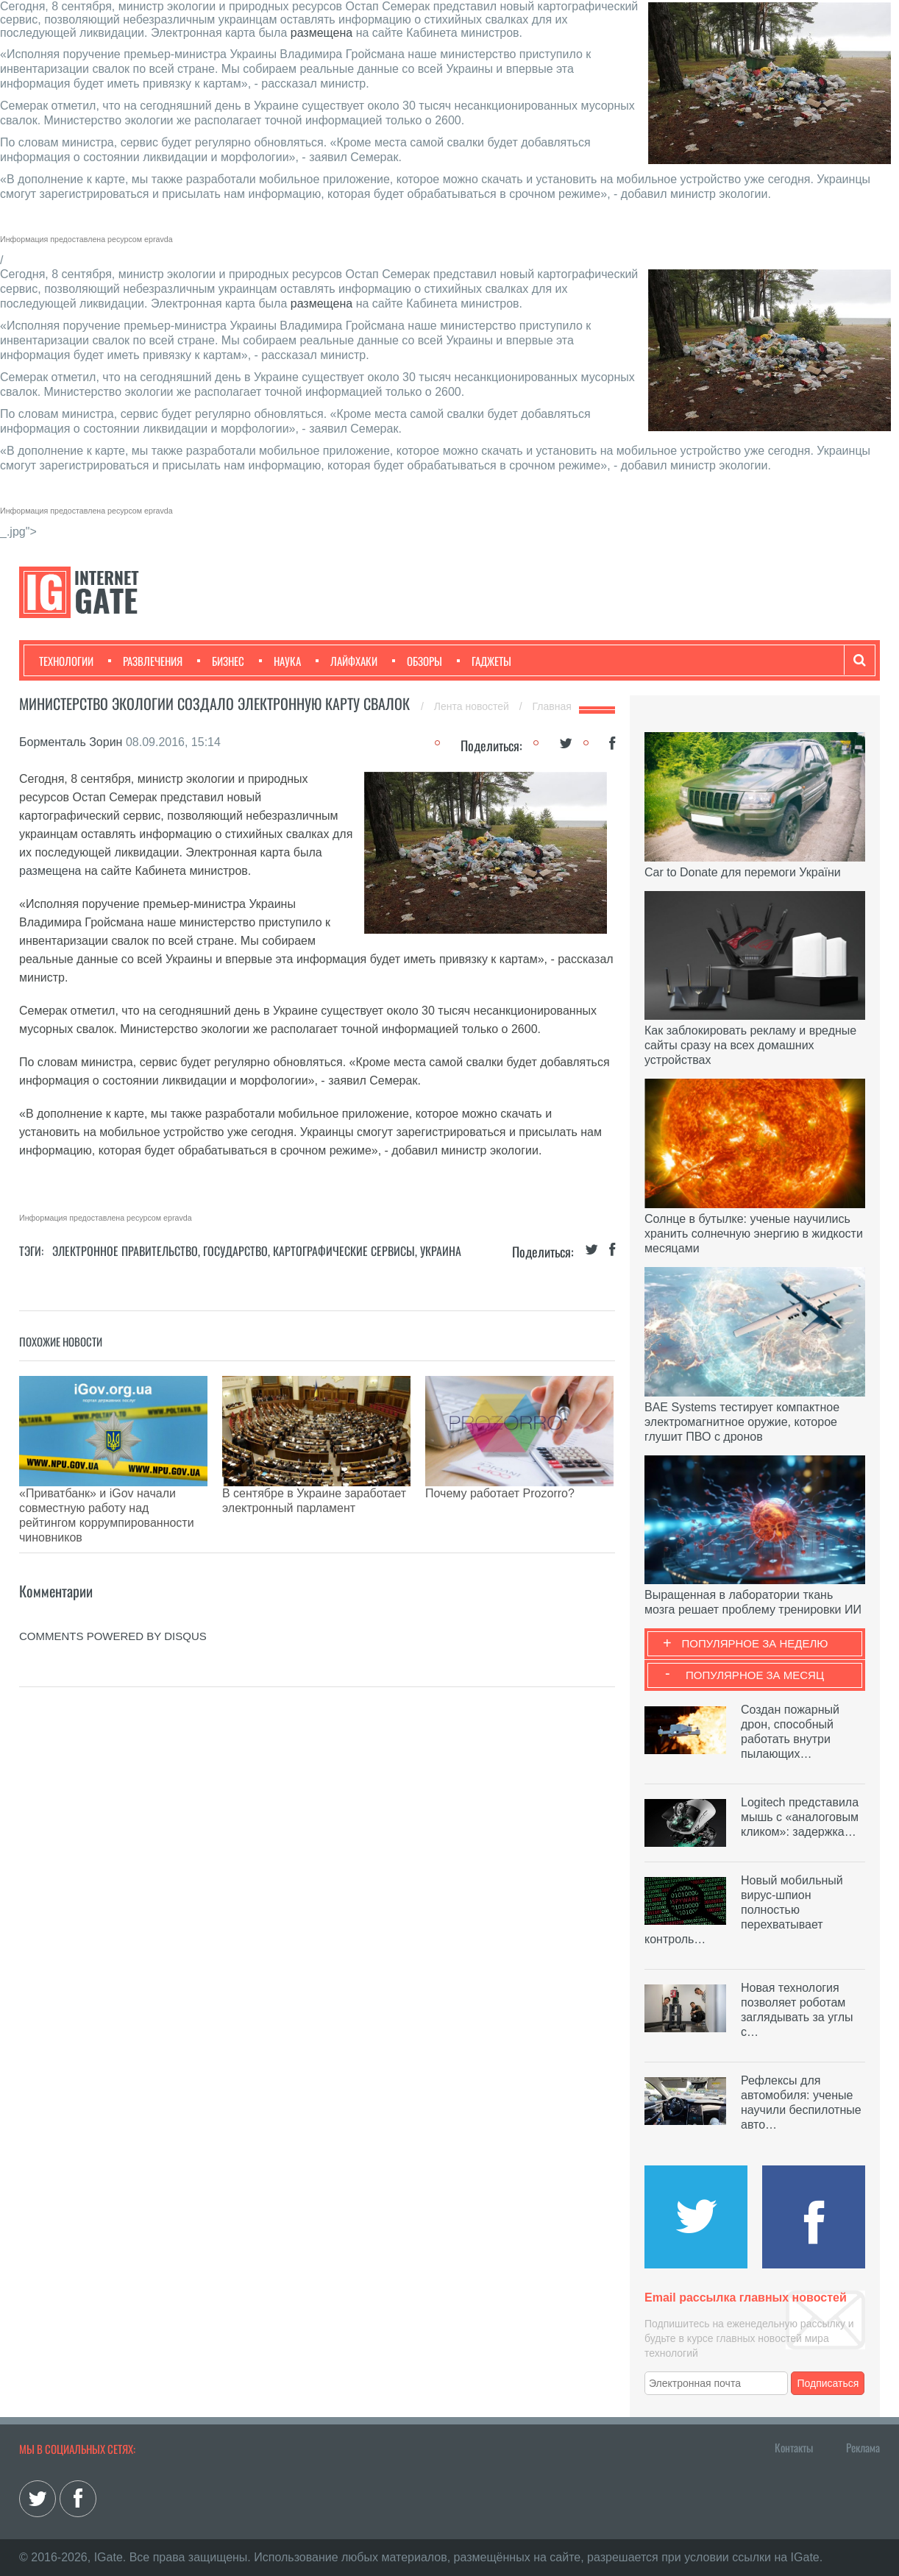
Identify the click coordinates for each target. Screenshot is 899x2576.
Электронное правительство (125, 1251)
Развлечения (145, 661)
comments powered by (113, 1584)
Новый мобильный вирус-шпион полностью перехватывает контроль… (743, 1909)
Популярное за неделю (755, 1643)
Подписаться (828, 2383)
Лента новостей (473, 706)
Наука (280, 661)
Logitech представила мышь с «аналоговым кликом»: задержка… (800, 1817)
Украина (440, 1251)
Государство (235, 1251)
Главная (552, 706)
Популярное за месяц (755, 1675)
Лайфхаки (346, 661)
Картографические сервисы (344, 1251)
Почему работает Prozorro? (500, 1493)
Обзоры (417, 661)
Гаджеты (484, 661)
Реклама (863, 2447)
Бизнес (220, 661)
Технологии (66, 661)
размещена (321, 32)
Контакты (794, 2447)
